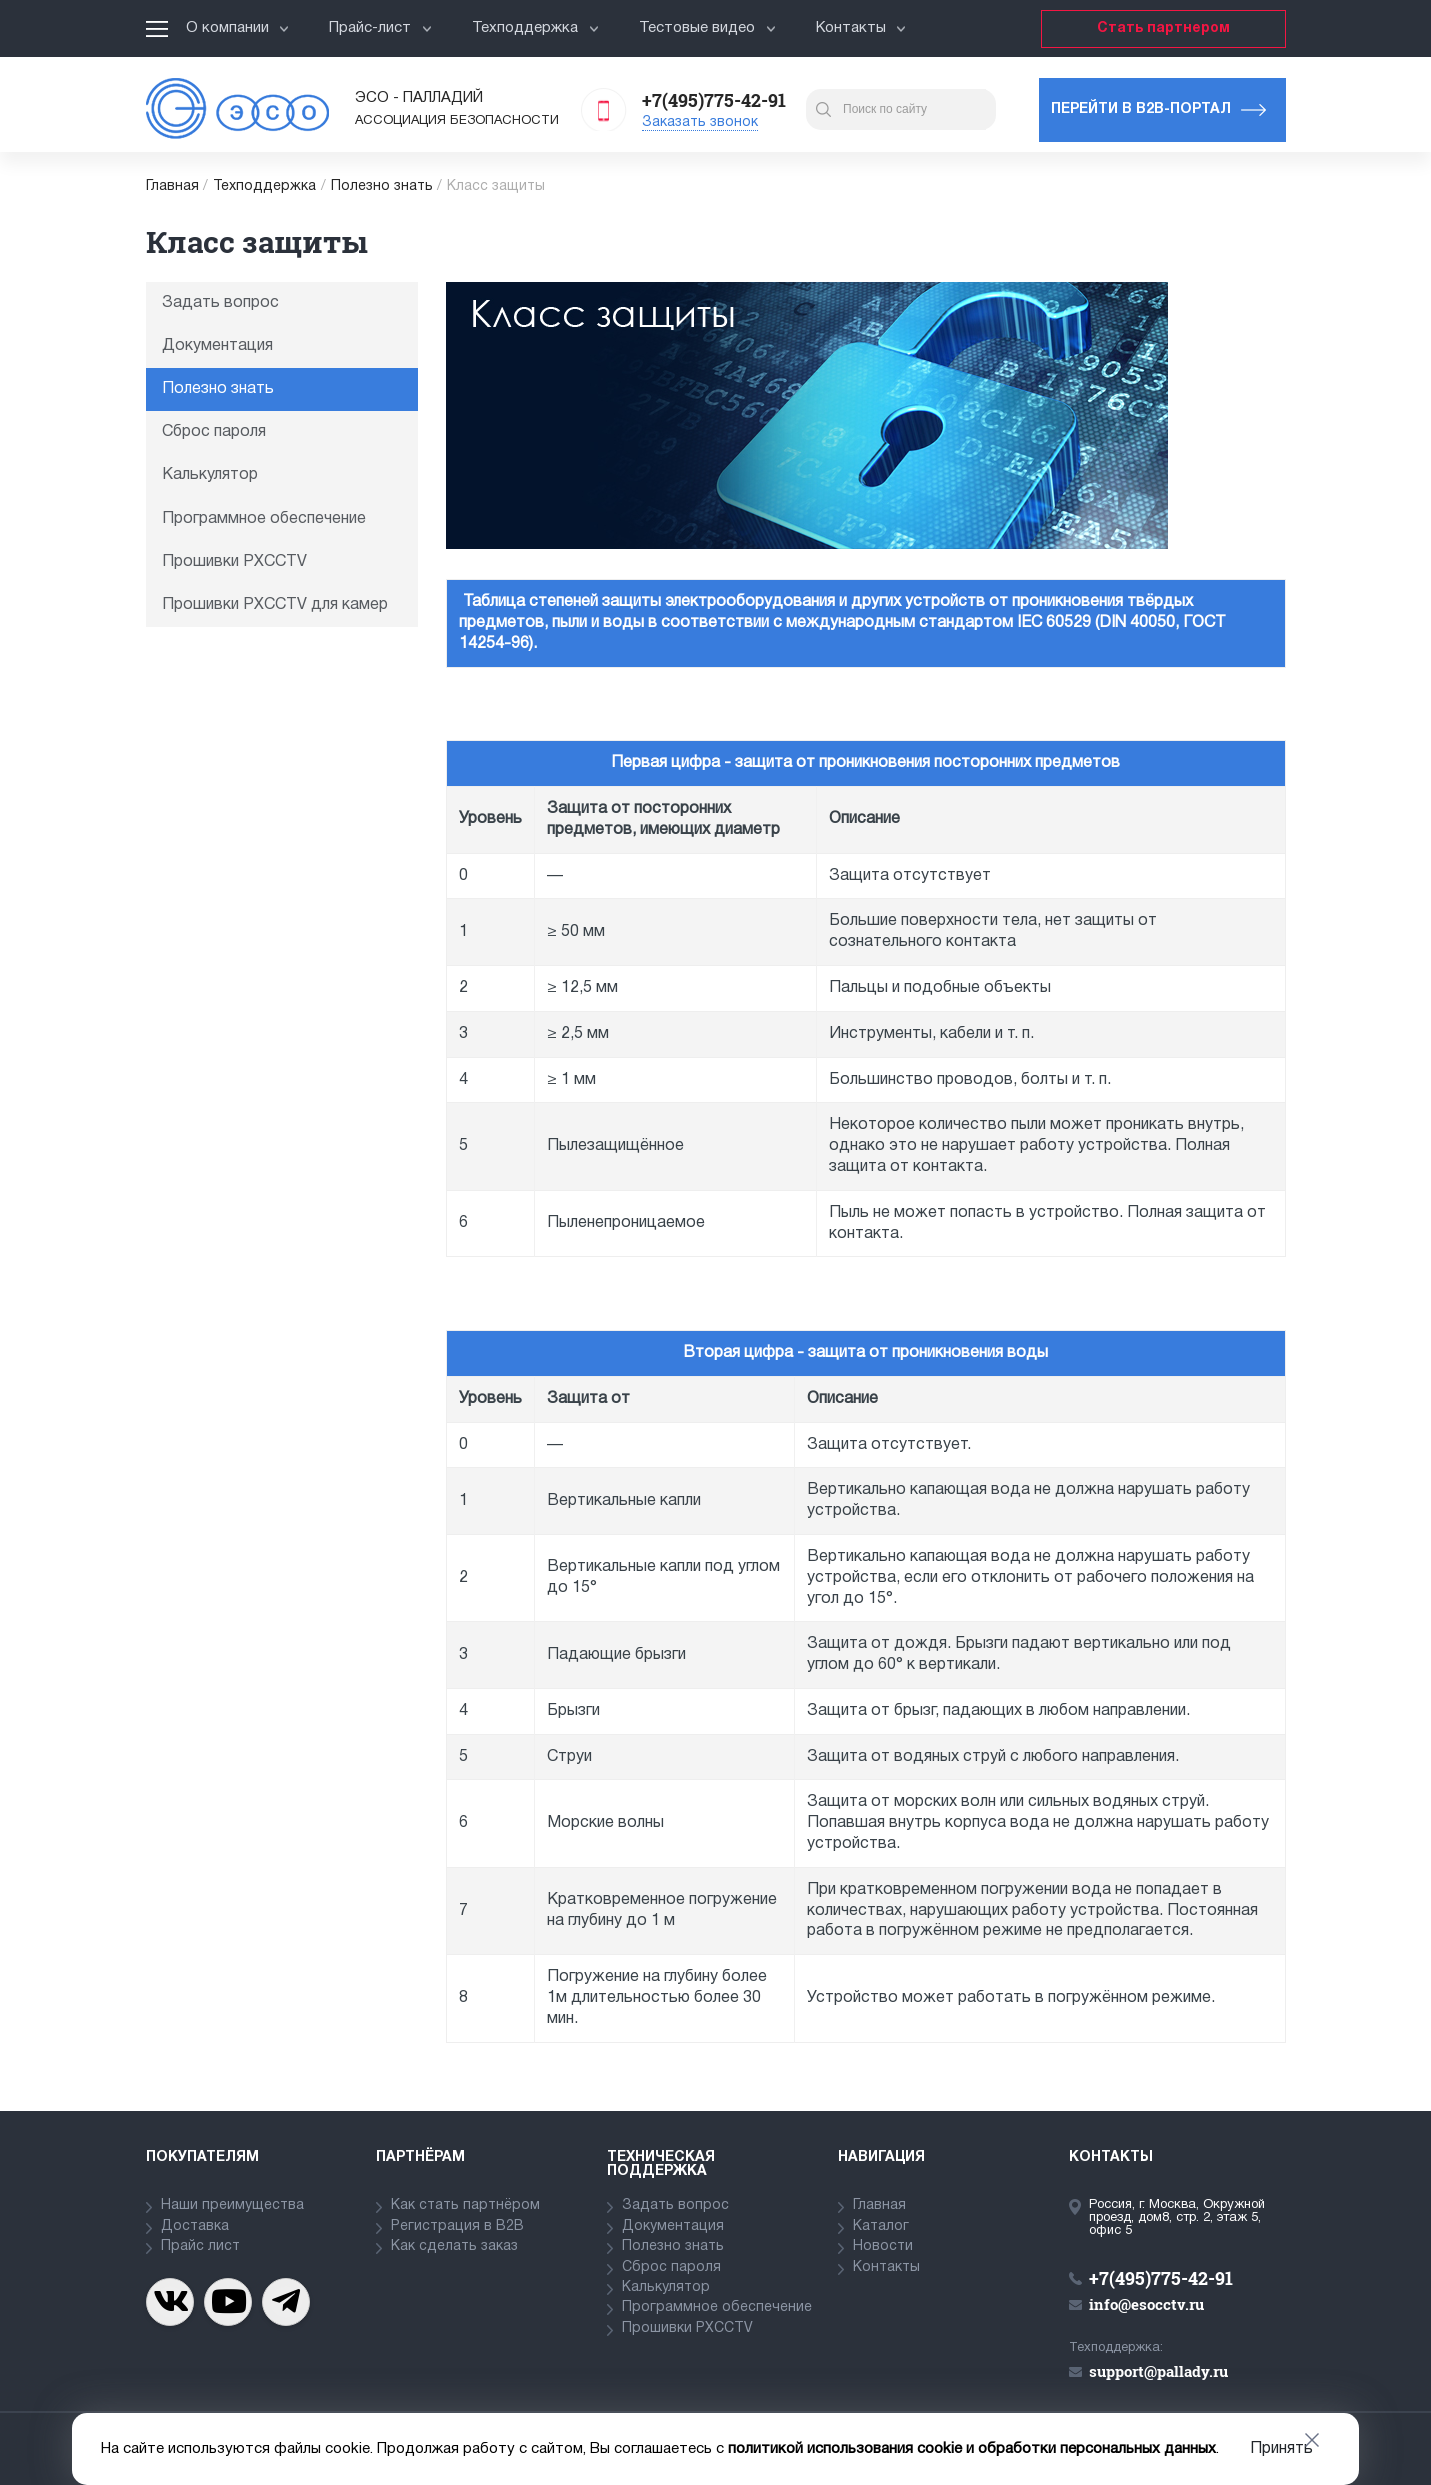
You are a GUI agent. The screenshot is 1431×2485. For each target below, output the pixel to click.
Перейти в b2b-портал (1141, 109)
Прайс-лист (380, 28)
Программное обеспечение (264, 519)
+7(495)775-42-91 (714, 100)
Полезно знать (382, 186)
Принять (1281, 2449)
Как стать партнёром (465, 2205)
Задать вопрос (220, 303)
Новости (883, 2246)
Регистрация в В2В (457, 2226)
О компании (238, 28)
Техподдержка (535, 28)
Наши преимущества (232, 2205)
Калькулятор (210, 475)
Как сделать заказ (454, 2246)
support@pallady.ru (1158, 2371)
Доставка (195, 2226)
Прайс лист (200, 2246)
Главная (172, 186)
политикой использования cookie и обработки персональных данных (972, 2449)
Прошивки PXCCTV (234, 562)
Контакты (861, 28)
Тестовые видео (707, 28)
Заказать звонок (700, 122)
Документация (217, 346)
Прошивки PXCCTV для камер (275, 605)
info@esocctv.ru (1146, 2304)
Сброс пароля (214, 432)
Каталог (881, 2226)
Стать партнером (1163, 28)
